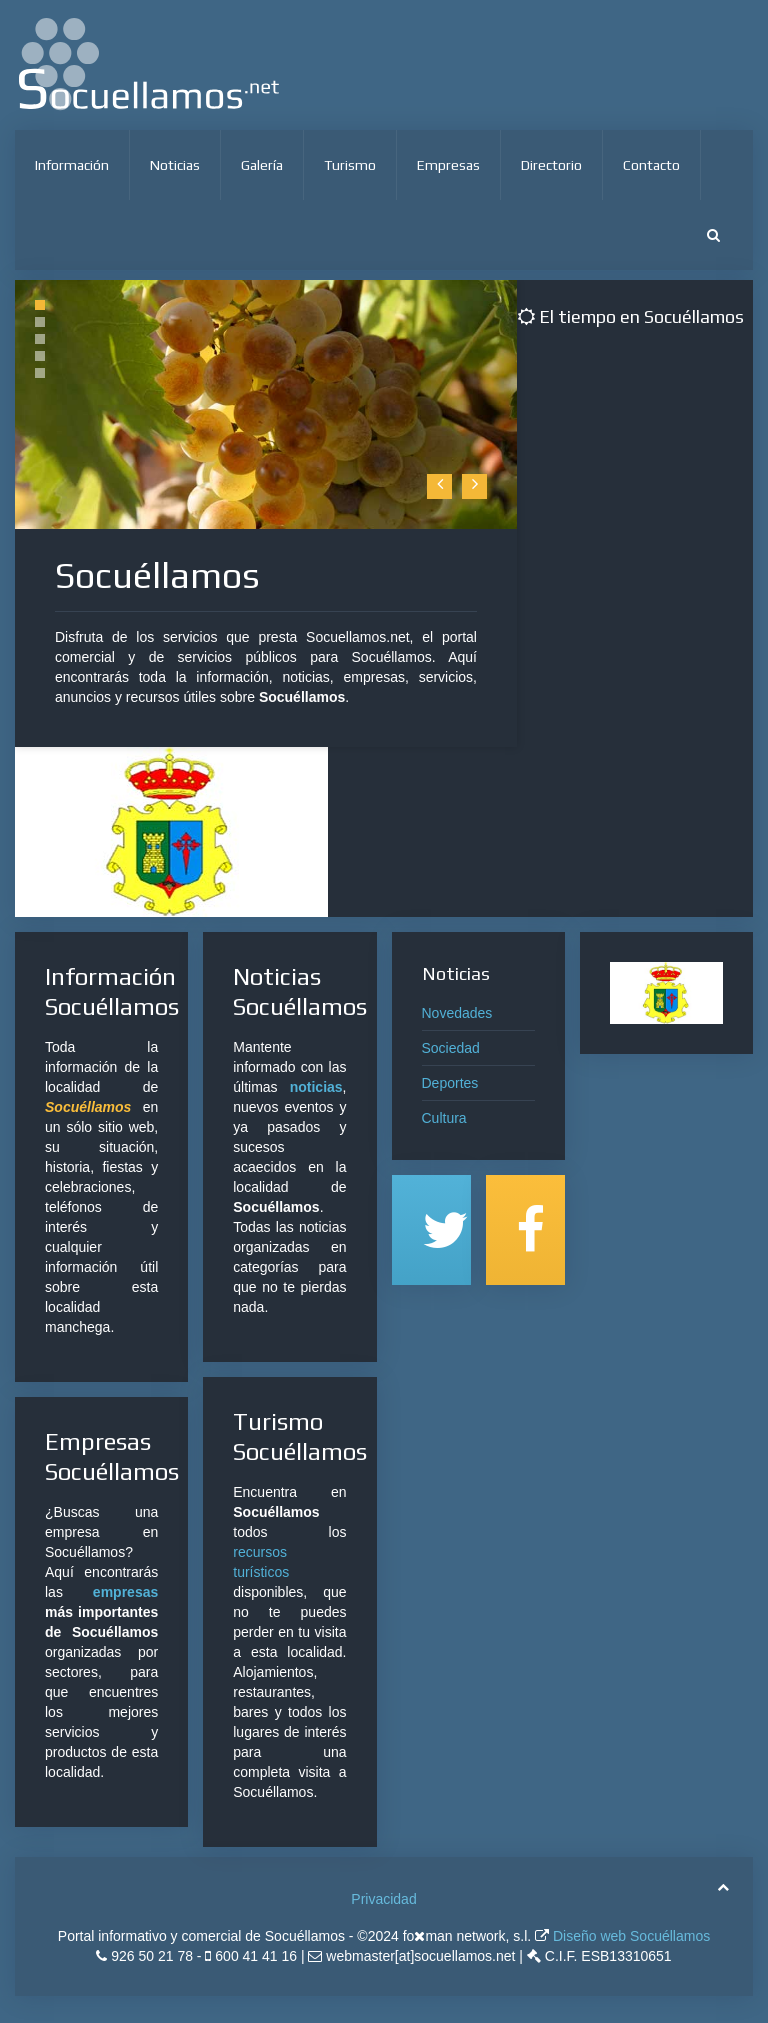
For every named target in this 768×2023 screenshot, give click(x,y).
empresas (125, 1592)
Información (72, 165)
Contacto (651, 165)
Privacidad (383, 1899)
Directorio (551, 165)
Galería (262, 165)
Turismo (350, 165)
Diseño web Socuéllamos (629, 1936)
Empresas (448, 165)
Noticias (175, 165)
